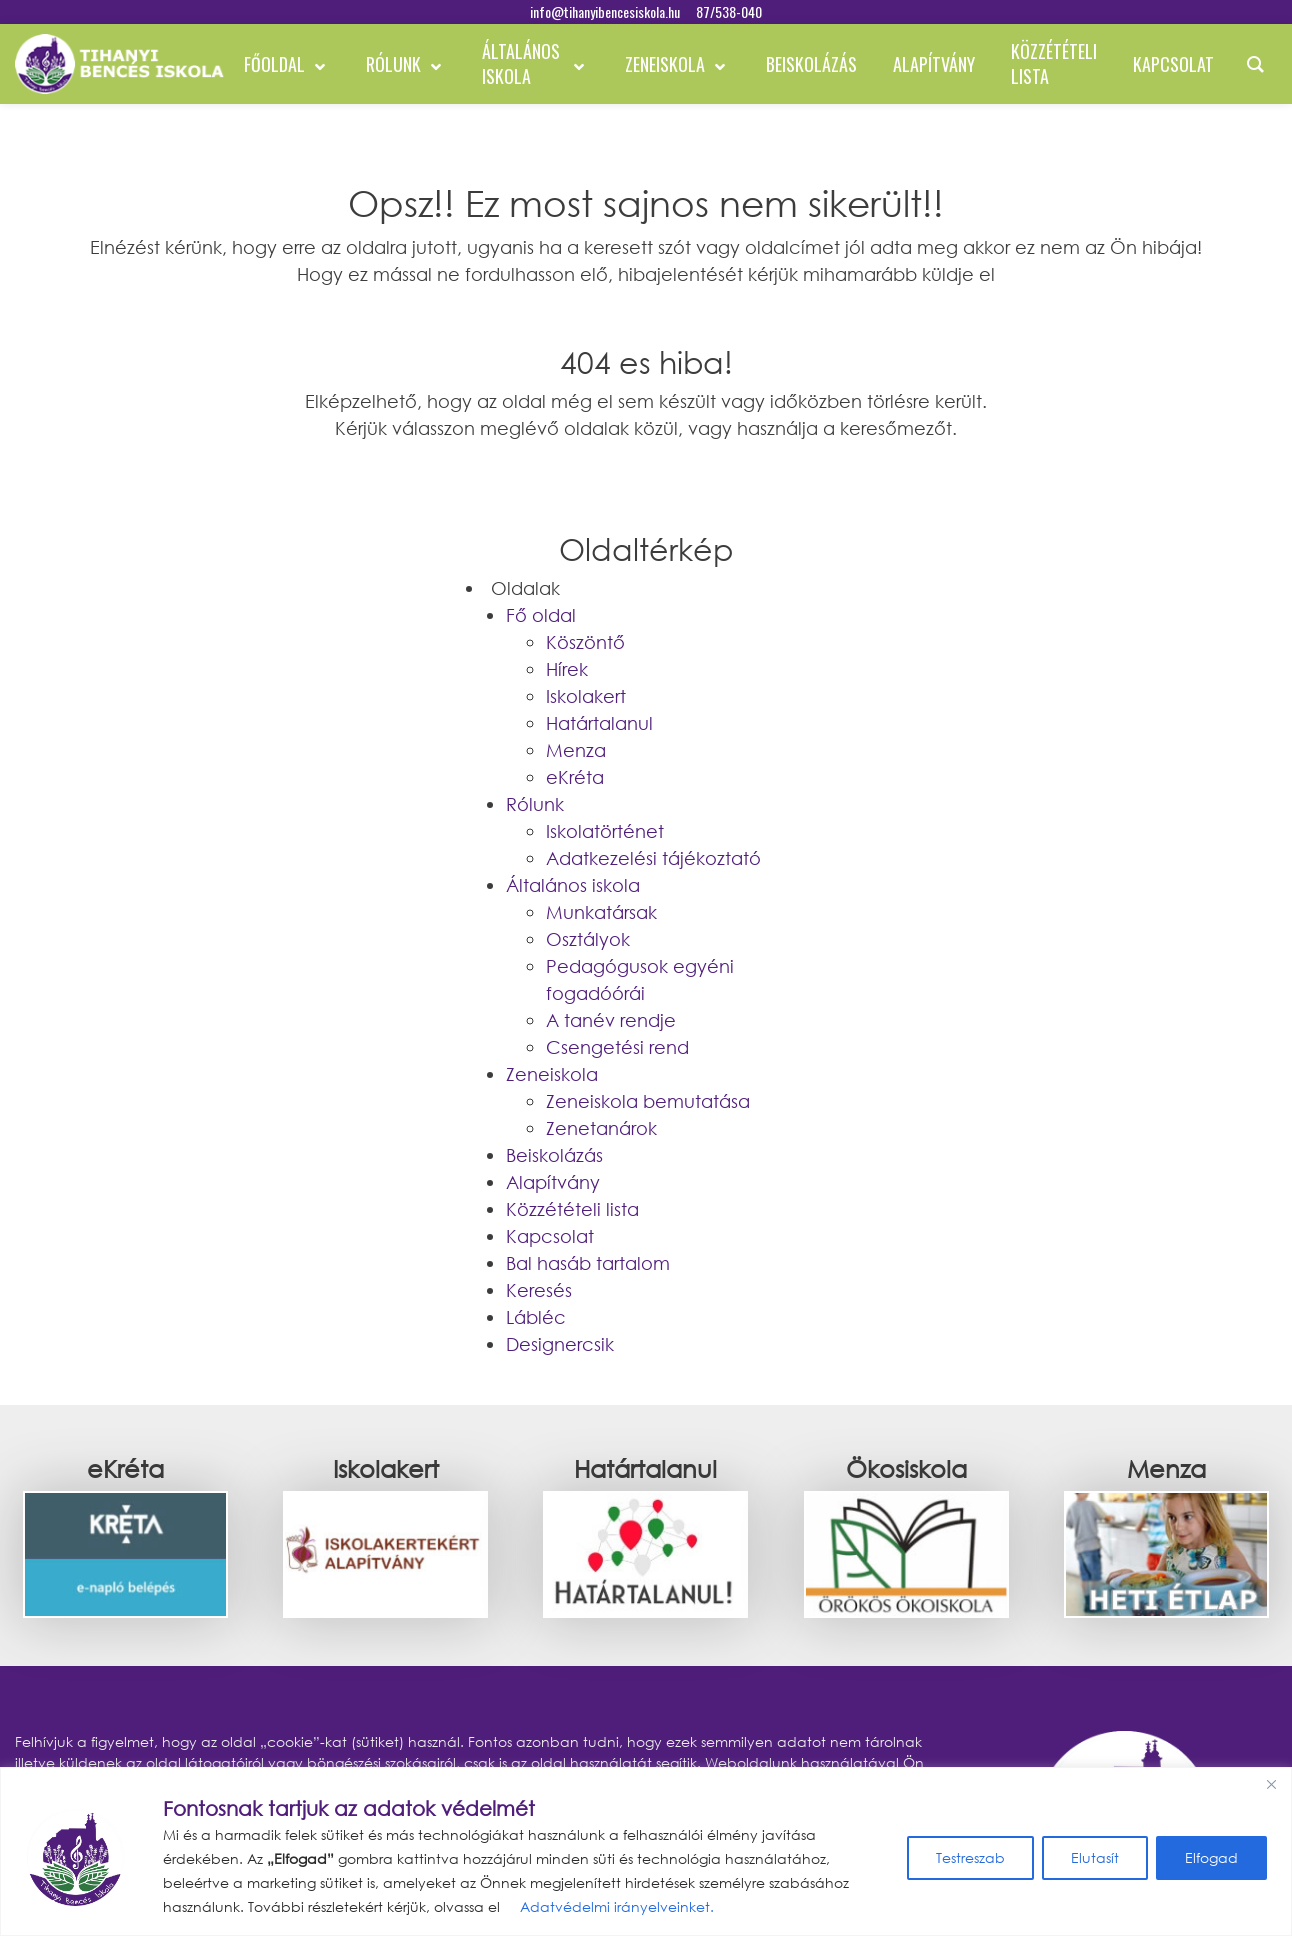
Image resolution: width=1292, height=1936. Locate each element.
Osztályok (588, 939)
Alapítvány (553, 1182)
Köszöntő (585, 642)
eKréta (575, 777)
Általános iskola (573, 885)
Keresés (539, 1290)
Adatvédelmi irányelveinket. (615, 1906)
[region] (646, 1851)
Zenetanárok (601, 1128)
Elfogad (1211, 1857)
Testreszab (970, 1857)
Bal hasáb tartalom (588, 1263)
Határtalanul (599, 723)
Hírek (567, 669)
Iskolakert (586, 696)
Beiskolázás (554, 1155)
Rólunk (535, 804)
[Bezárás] (1271, 1784)
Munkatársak (601, 912)
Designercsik (560, 1344)
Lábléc (536, 1317)
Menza (576, 750)
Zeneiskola (552, 1074)
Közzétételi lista (572, 1209)
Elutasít (1095, 1857)
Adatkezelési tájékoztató (653, 858)
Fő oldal (541, 615)
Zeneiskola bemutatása (648, 1101)
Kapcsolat (550, 1236)
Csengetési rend (617, 1047)
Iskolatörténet (605, 831)
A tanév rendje (611, 1020)
